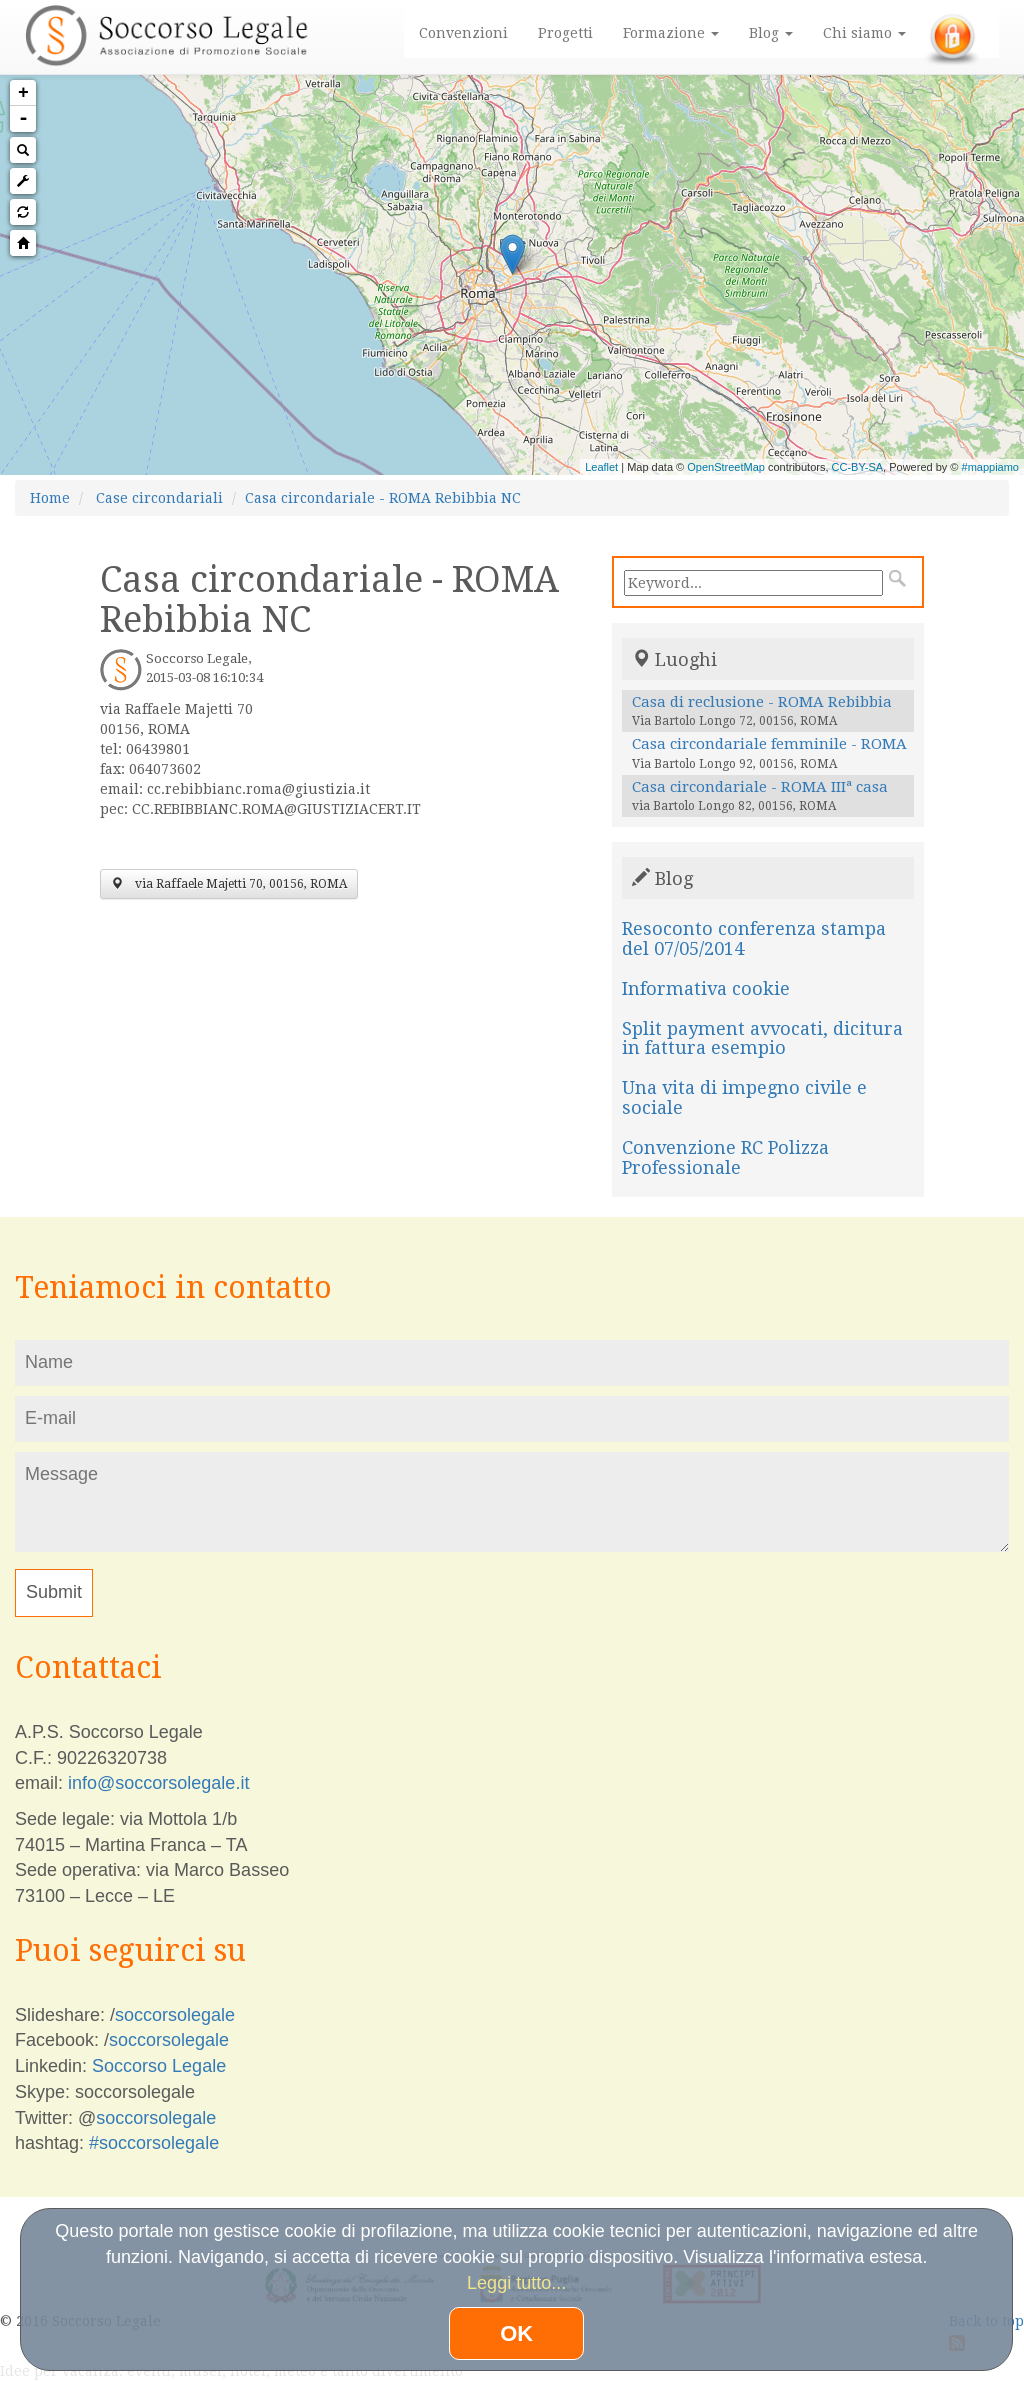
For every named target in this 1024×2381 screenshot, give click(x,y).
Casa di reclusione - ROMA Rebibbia (762, 702)
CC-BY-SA (858, 467)
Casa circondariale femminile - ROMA (769, 744)
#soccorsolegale (154, 2143)
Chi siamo (864, 33)
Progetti (565, 33)
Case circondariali (159, 498)
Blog (771, 33)
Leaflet (601, 467)
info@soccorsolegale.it (158, 1783)
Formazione (671, 33)
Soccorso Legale (159, 2066)
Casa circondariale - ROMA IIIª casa (760, 787)
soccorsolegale (175, 2015)
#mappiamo (990, 467)
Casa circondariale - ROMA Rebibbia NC (383, 498)
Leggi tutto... (516, 2283)
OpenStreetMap (726, 467)
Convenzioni (463, 33)
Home (50, 498)
